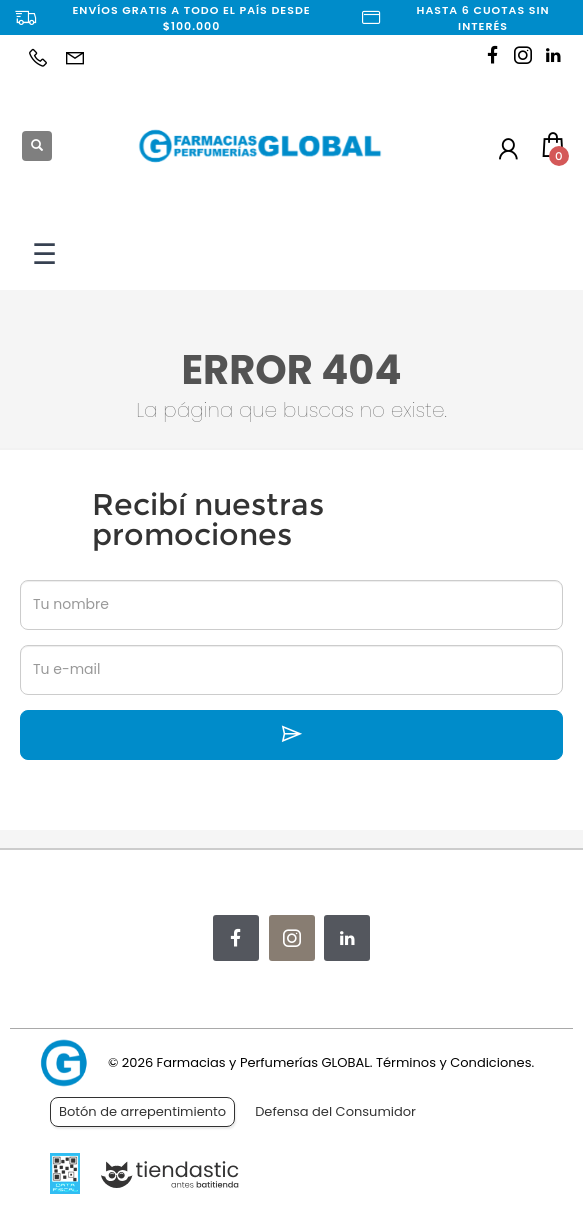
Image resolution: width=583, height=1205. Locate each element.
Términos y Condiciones (453, 1062)
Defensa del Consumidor (335, 1111)
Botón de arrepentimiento (142, 1111)
